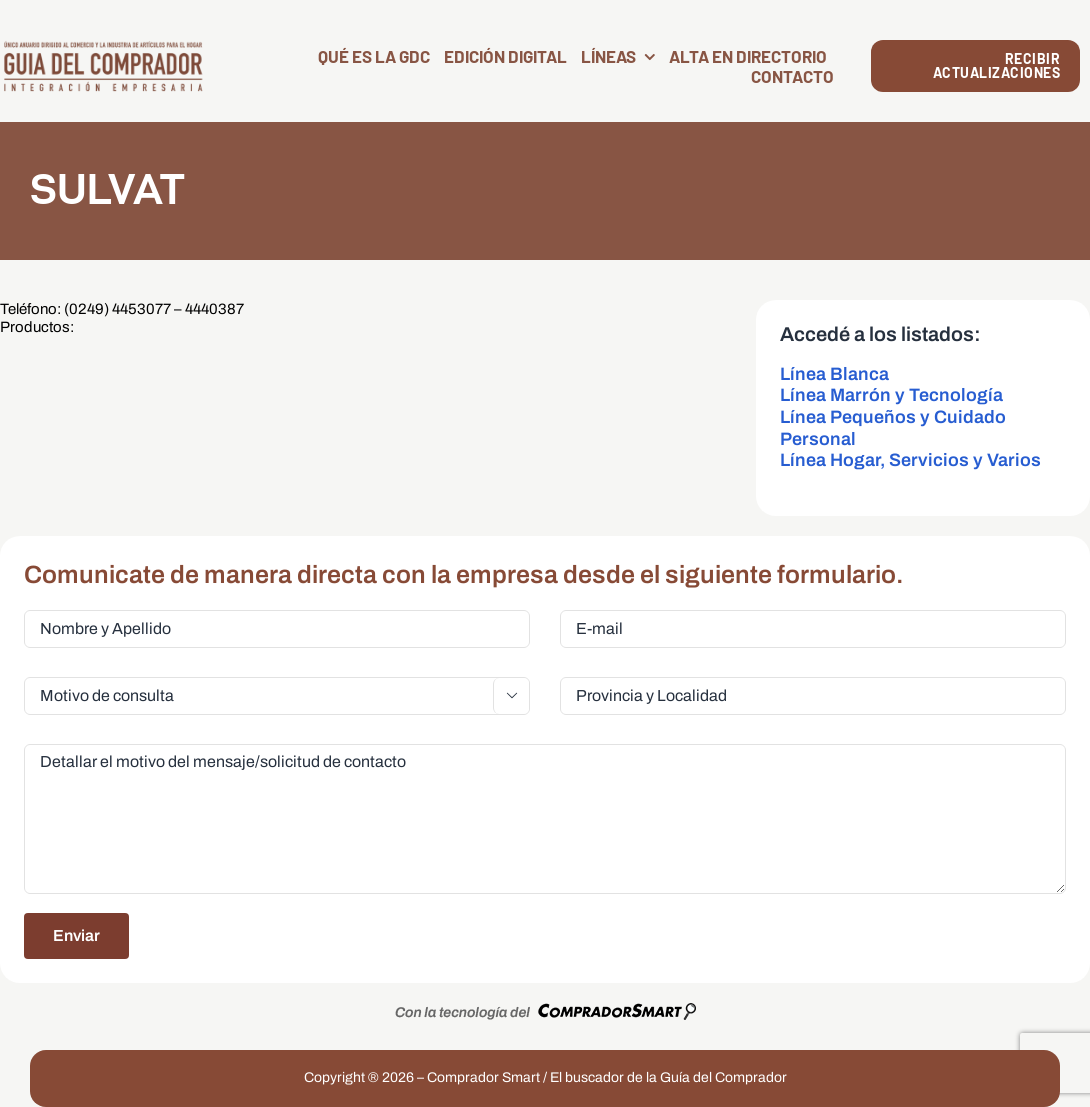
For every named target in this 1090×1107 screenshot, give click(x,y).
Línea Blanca (834, 374)
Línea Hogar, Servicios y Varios (910, 460)
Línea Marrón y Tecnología (891, 395)
